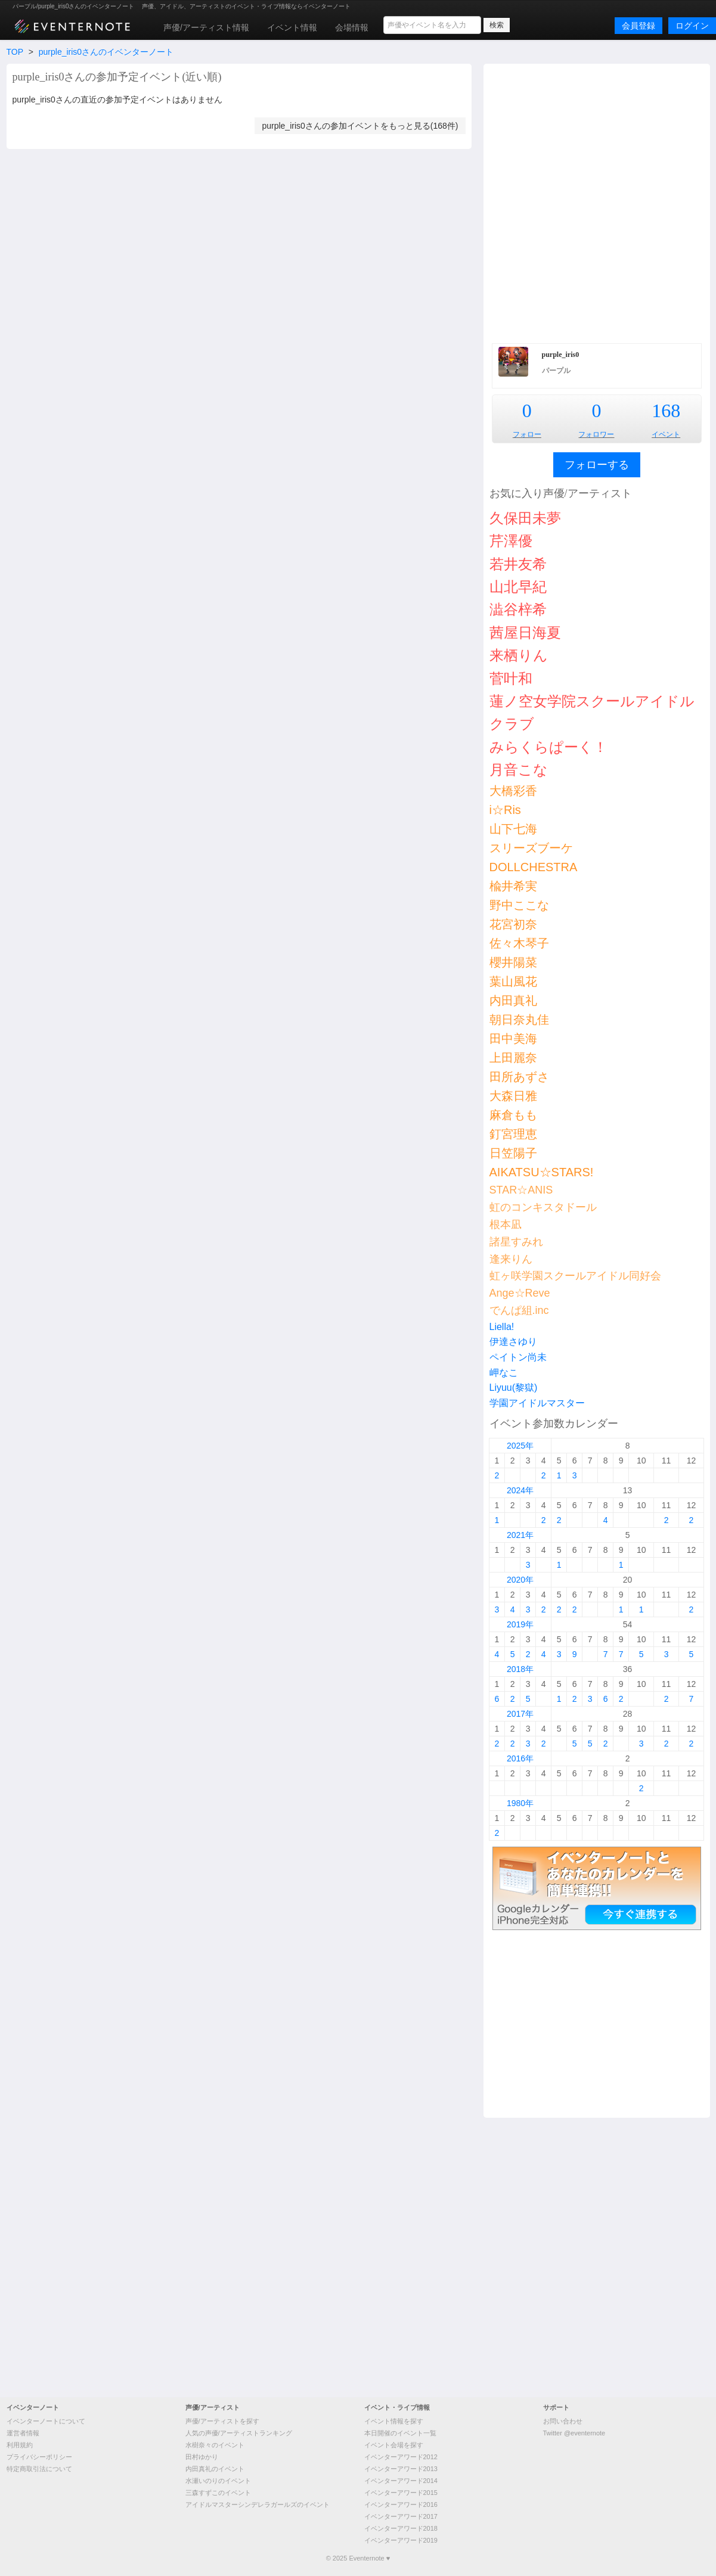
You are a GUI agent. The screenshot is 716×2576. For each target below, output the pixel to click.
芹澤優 (510, 541)
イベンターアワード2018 (401, 2528)
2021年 (520, 1535)
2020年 (520, 1579)
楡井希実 (513, 886)
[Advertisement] (159, 202)
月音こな (518, 770)
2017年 (520, 1714)
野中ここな (519, 905)
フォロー (527, 434)
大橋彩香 (513, 790)
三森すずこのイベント (218, 2492)
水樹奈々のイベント (214, 2444)
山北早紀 (518, 587)
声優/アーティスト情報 (206, 27)
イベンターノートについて (46, 2421)
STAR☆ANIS (521, 1190)
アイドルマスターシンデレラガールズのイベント (257, 2504)
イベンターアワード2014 (401, 2480)
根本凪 (505, 1224)
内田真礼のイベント (214, 2468)
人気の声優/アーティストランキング (238, 2433)
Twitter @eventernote (574, 2433)
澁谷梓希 (518, 609)
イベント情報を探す (393, 2421)
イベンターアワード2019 (401, 2540)
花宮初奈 (513, 924)
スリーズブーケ (531, 847)
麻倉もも (513, 1114)
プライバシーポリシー (39, 2456)
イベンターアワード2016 (401, 2504)
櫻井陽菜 (513, 962)
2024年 (520, 1490)
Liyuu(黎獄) (513, 1387)
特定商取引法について (39, 2468)
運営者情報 (23, 2433)
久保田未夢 (525, 518)
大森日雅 (513, 1095)
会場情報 (351, 27)
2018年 (520, 1669)
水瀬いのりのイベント (218, 2480)
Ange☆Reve (519, 1293)
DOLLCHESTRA (533, 867)
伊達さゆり (513, 1342)
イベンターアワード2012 (401, 2456)
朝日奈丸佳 (519, 1019)
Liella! (501, 1327)
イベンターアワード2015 (401, 2492)
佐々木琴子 (519, 943)
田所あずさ (519, 1076)
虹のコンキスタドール (543, 1207)
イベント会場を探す (393, 2444)
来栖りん (518, 655)
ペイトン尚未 (518, 1357)
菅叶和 (510, 678)
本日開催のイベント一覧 (400, 2433)
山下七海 (513, 828)
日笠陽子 (513, 1153)
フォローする (597, 465)
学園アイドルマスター (537, 1403)
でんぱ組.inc (519, 1310)
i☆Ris (505, 809)
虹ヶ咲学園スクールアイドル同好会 (575, 1276)
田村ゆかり (201, 2456)
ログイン (692, 25)
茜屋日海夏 (525, 632)
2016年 (520, 1758)
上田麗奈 (513, 1057)
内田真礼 (513, 1000)
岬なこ (503, 1373)
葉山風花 (513, 981)
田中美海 (513, 1038)
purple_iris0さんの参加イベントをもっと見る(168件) (360, 125)
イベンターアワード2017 (401, 2516)
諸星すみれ (516, 1242)
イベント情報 (292, 27)
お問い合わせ (562, 2421)
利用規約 (20, 2444)
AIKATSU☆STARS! (541, 1172)
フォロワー (596, 434)
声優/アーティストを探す (222, 2421)
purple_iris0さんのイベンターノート (106, 52)
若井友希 (518, 564)
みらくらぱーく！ (548, 747)
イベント (666, 434)
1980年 (520, 1803)
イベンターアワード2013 (401, 2468)
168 (666, 410)
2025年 (520, 1445)
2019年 (520, 1624)
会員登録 (638, 25)
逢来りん (510, 1259)
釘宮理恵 (513, 1134)
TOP (15, 52)
